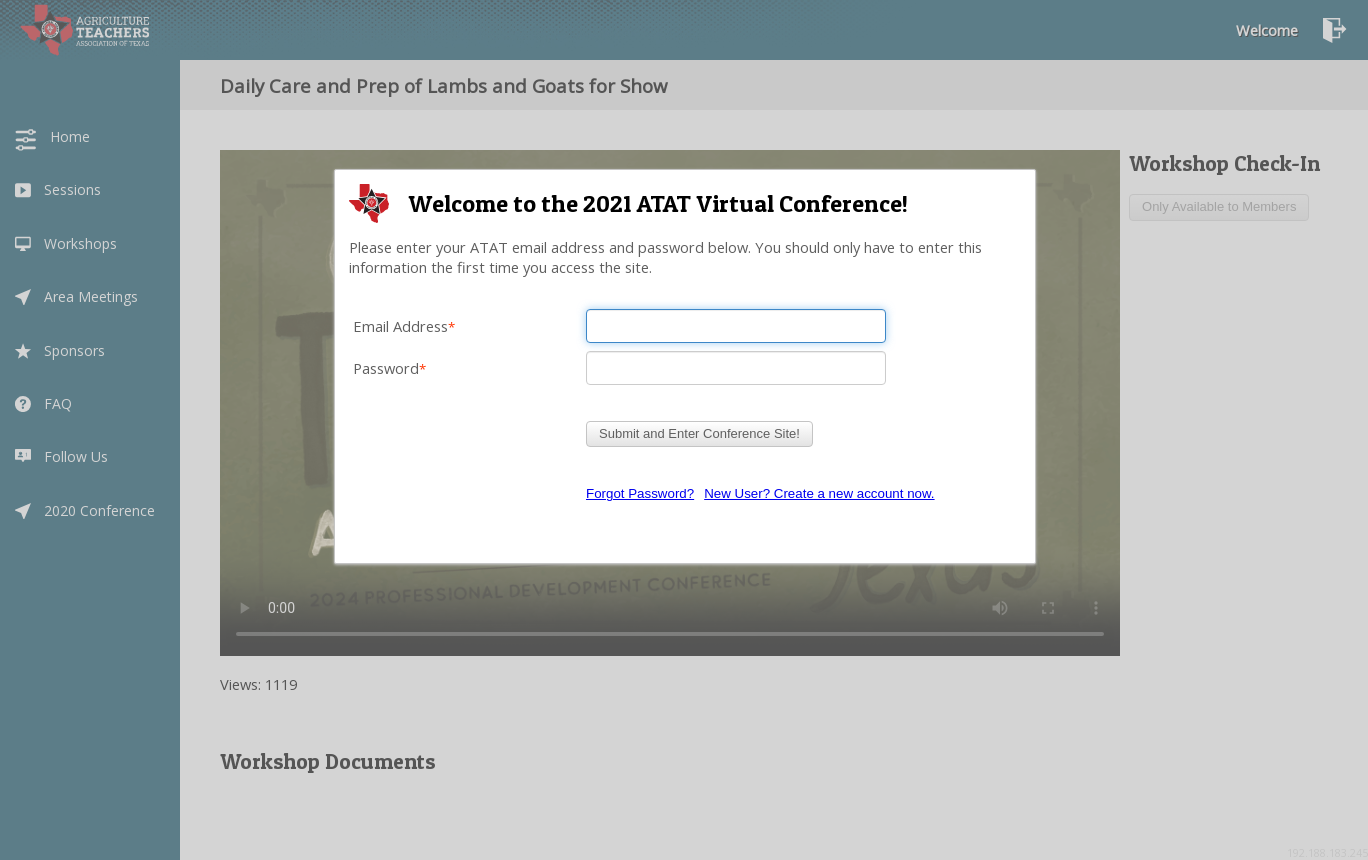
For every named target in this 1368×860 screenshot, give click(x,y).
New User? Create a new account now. (819, 493)
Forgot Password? (640, 493)
